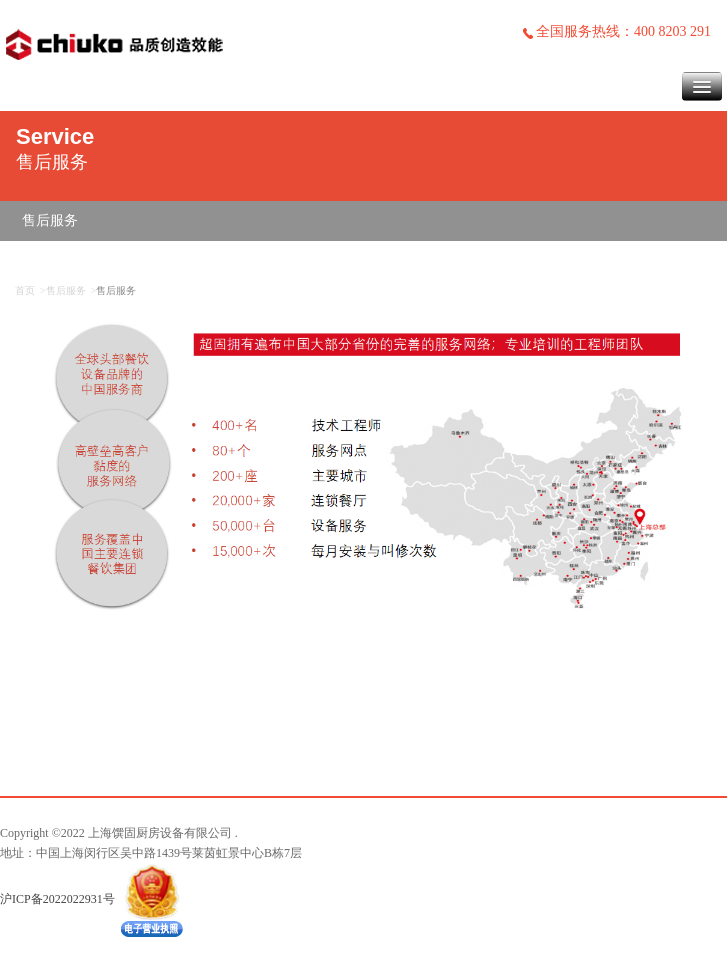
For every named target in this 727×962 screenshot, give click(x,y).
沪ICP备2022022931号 (57, 899)
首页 (25, 290)
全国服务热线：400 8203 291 (616, 31)
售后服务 (50, 220)
